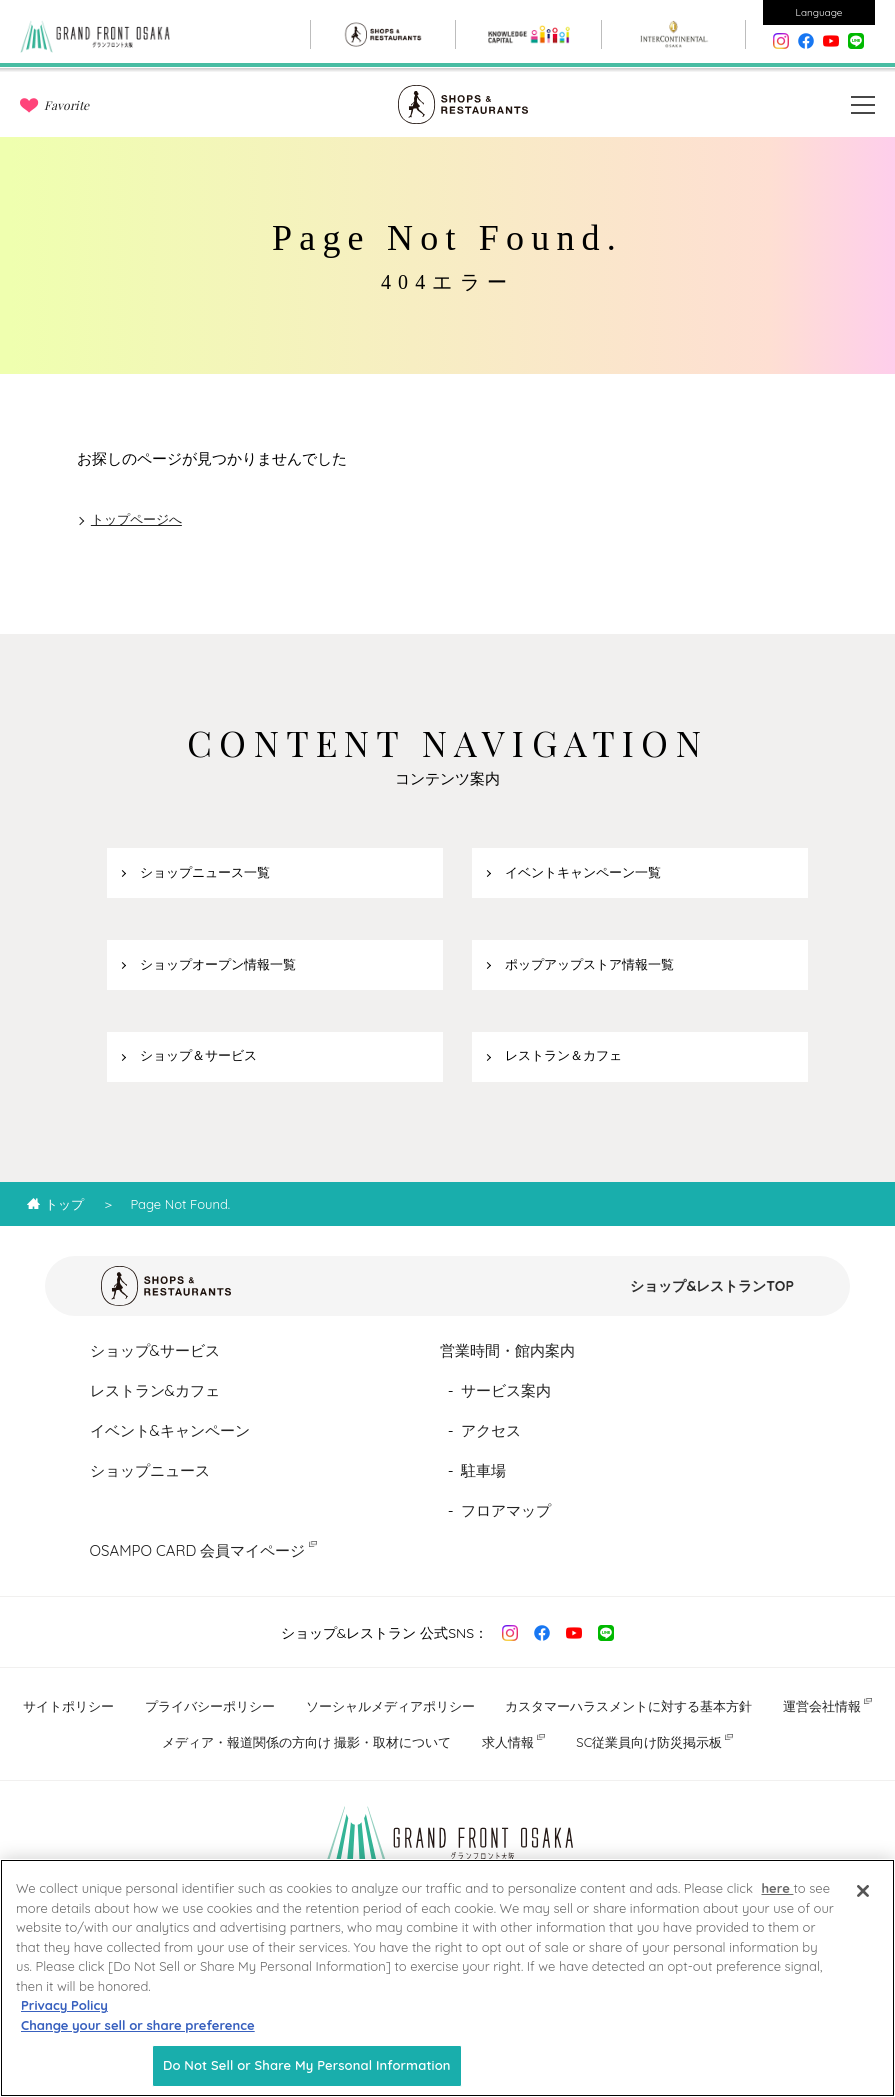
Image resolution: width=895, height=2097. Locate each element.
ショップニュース (150, 1470)
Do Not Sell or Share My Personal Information (307, 2067)
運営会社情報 (822, 1706)
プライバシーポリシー (210, 1706)
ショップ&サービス (155, 1350)
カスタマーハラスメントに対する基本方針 (628, 1706)
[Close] (863, 1893)
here (777, 1890)
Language (819, 12)
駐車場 (483, 1470)
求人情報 (508, 1742)
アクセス (491, 1430)
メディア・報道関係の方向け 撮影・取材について (307, 1742)
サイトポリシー (68, 1706)
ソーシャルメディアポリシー (390, 1706)
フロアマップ (506, 1510)
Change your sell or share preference (138, 2027)
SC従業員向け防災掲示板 (649, 1742)
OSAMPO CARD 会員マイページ (198, 1550)
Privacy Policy (64, 2007)
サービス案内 (506, 1390)
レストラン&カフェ (155, 1390)
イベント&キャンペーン (170, 1430)
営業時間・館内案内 (507, 1350)
